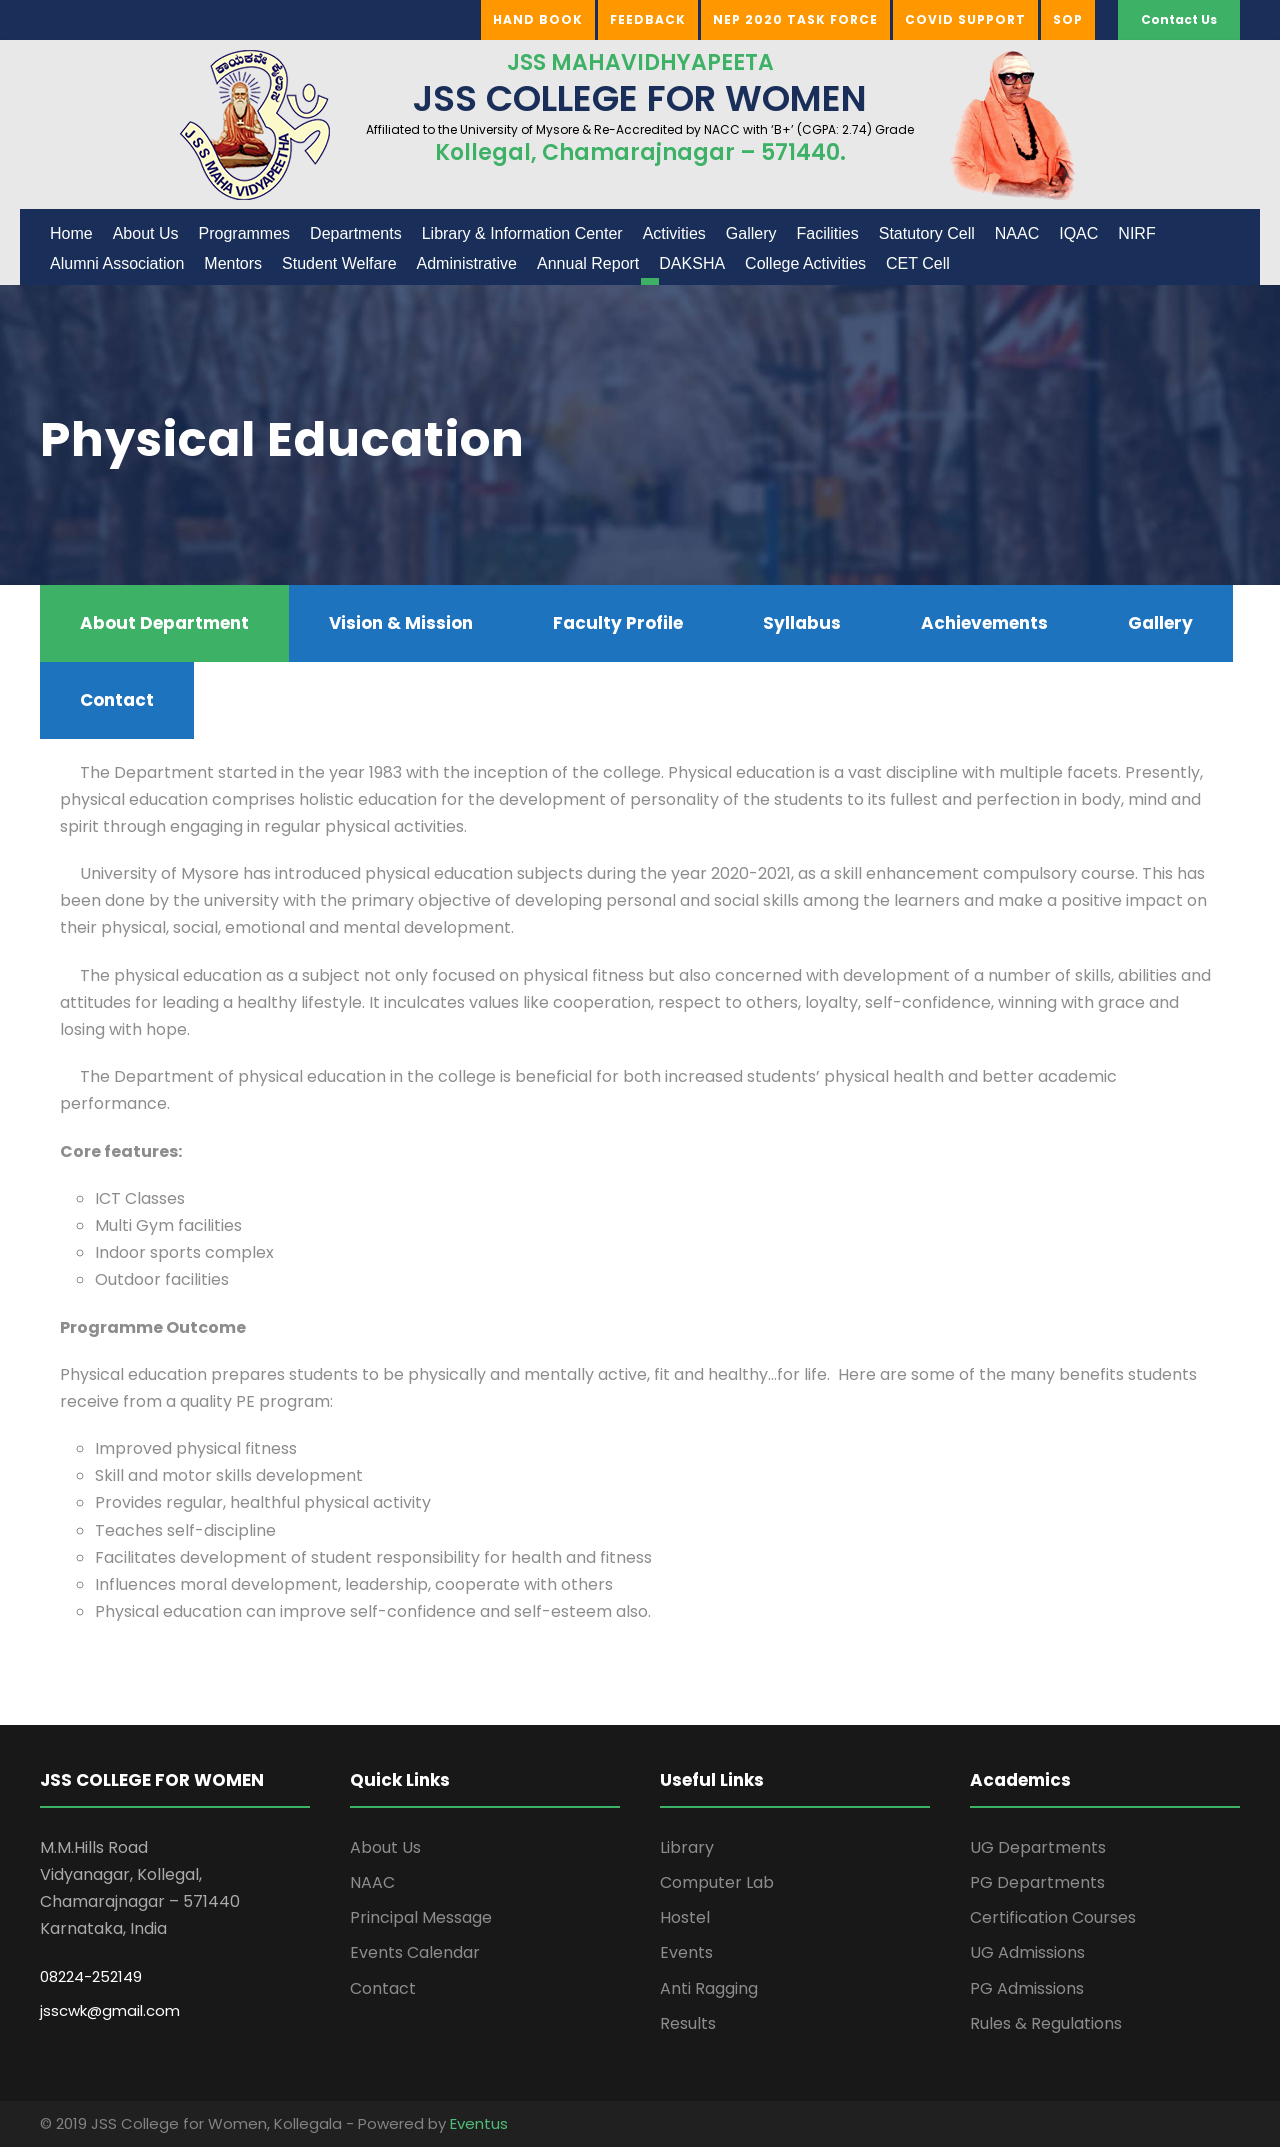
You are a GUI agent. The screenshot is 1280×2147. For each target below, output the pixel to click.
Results (688, 2023)
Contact (383, 1988)
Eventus (479, 2123)
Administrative (467, 263)
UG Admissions (1027, 1952)
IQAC (1078, 233)
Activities (674, 233)
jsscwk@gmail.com (110, 2010)
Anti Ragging (709, 1988)
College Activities (805, 263)
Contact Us (1179, 19)
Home (71, 233)
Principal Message (421, 1917)
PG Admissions (1027, 1988)
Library (687, 1847)
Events (686, 1952)
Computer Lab (717, 1882)
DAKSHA (692, 263)
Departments (356, 233)
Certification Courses (1053, 1917)
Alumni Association (117, 263)
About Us (146, 233)
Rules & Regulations (1046, 2023)
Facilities (827, 233)
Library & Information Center (522, 233)
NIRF (1136, 233)
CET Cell (918, 263)
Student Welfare (339, 263)
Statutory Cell (927, 233)
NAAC (1017, 233)
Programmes (245, 233)
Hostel (685, 1917)
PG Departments (1037, 1882)
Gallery (751, 233)
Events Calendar (415, 1952)
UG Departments (1038, 1847)
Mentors (233, 263)
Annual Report (588, 263)
